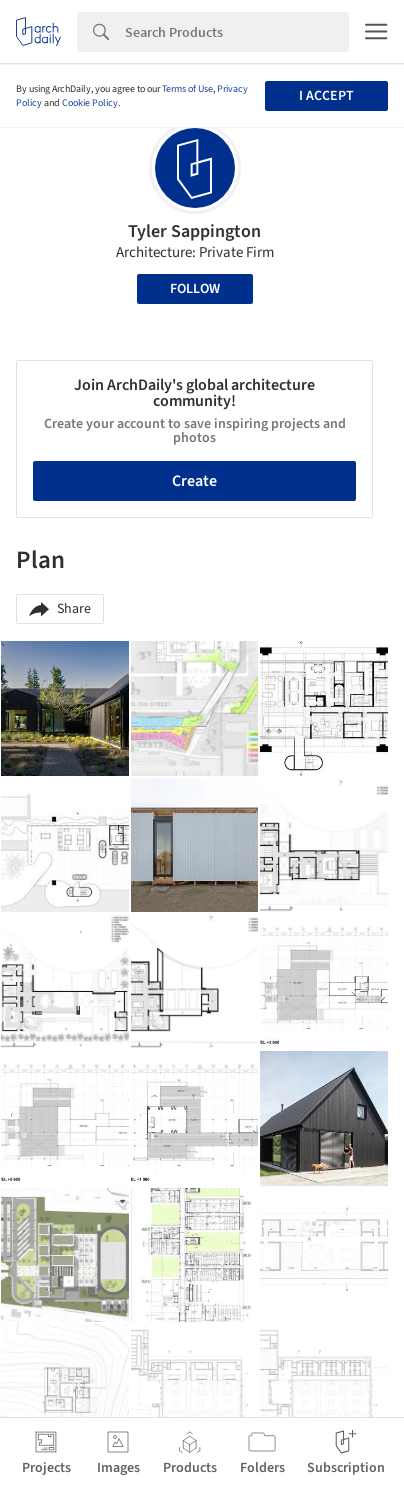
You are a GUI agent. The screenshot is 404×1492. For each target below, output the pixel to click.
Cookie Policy (90, 103)
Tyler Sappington (194, 231)
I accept (326, 96)
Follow (195, 289)
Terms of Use (187, 89)
